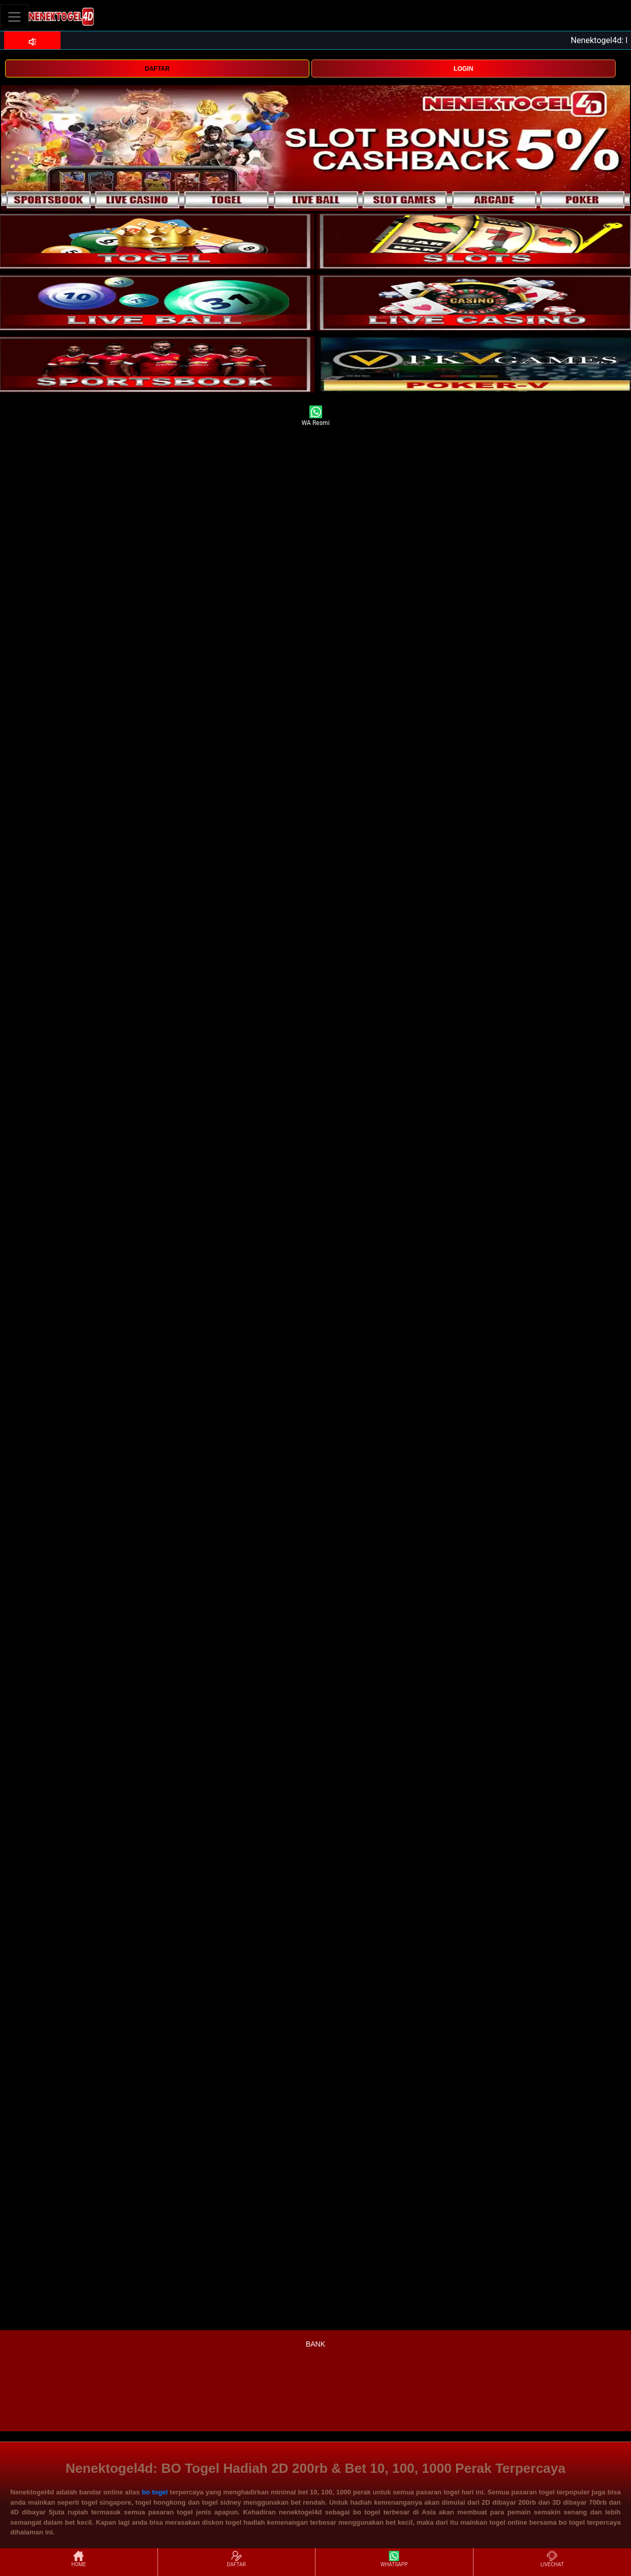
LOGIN (463, 68)
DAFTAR (157, 68)
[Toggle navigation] (14, 16)
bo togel (155, 2492)
